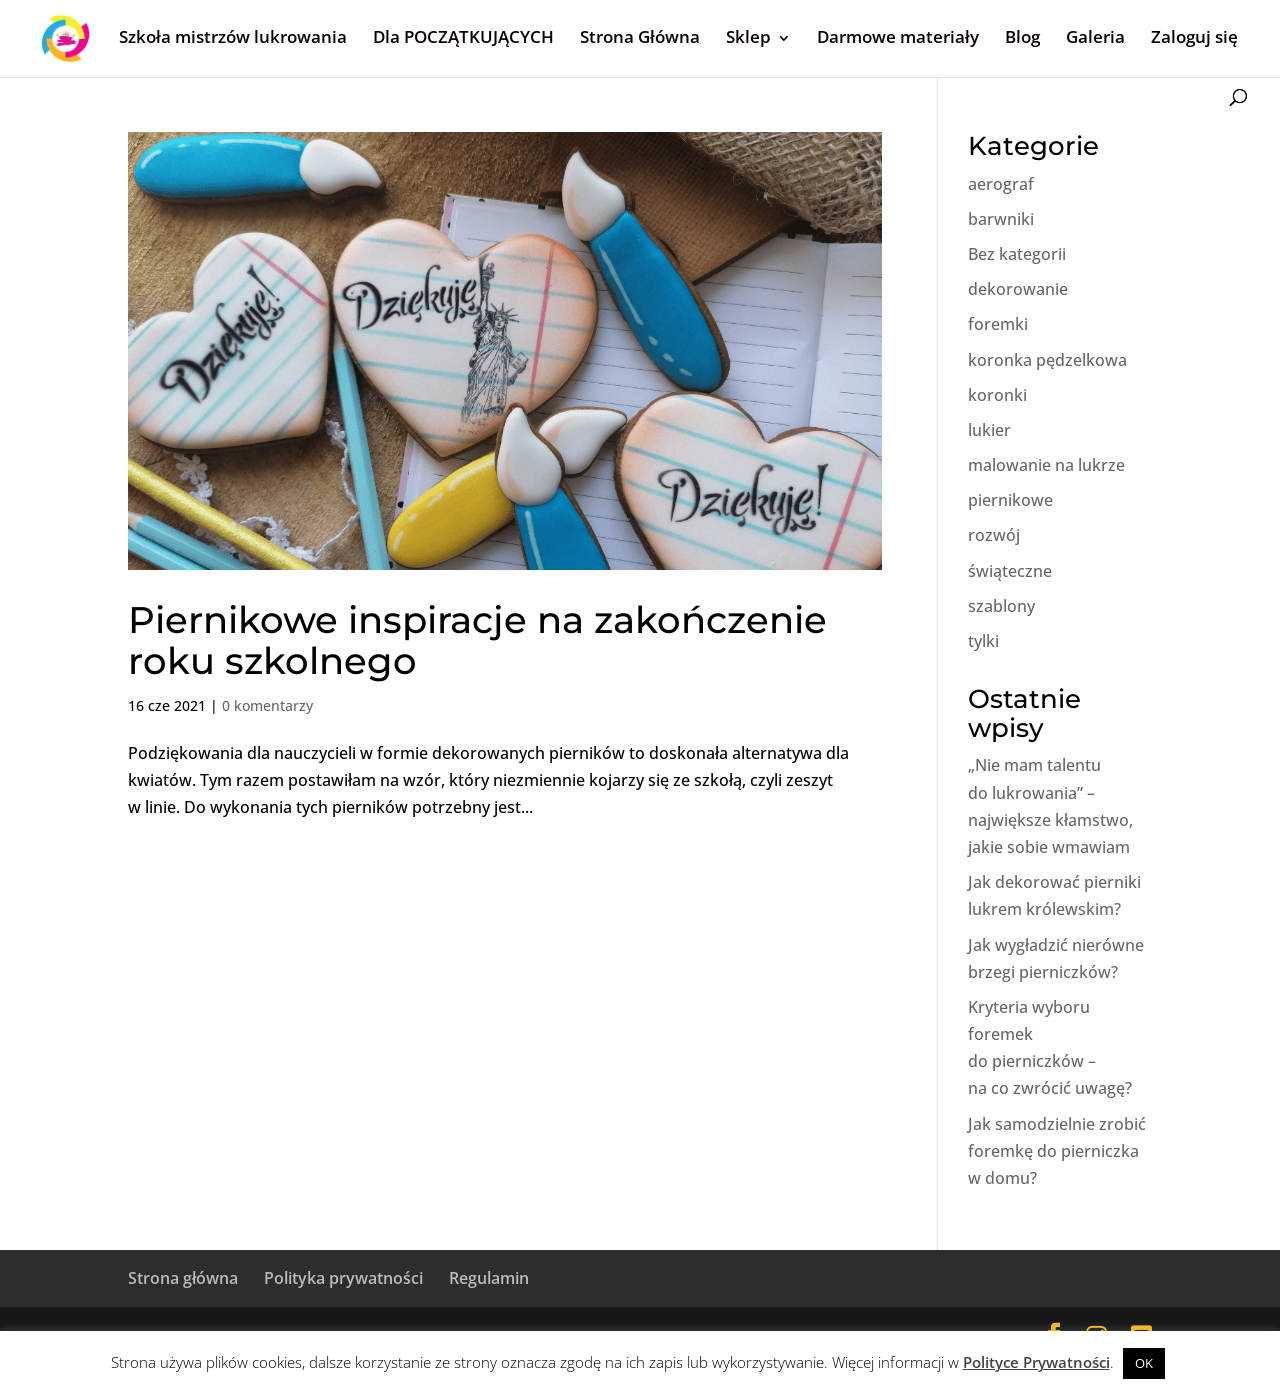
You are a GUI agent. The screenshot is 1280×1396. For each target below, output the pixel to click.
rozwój (994, 535)
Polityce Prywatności (1036, 1362)
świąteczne (1010, 571)
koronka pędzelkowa (1047, 360)
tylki (983, 641)
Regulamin (489, 1278)
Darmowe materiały (898, 36)
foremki (998, 324)
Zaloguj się (1194, 36)
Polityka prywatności (343, 1278)
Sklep (748, 36)
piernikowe (1010, 500)
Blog (1022, 36)
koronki (997, 395)
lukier (989, 430)
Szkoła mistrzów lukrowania (233, 36)
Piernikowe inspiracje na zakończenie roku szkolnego (477, 640)
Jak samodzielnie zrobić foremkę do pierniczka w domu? (1057, 1151)
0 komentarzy (267, 705)
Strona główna (183, 1278)
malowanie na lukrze (1046, 465)
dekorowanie (1018, 289)
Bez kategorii (1017, 254)
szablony (1001, 606)
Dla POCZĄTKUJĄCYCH (463, 36)
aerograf (1001, 184)
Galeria (1095, 36)
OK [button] (1144, 1363)
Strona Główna (640, 36)
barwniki (1001, 219)
